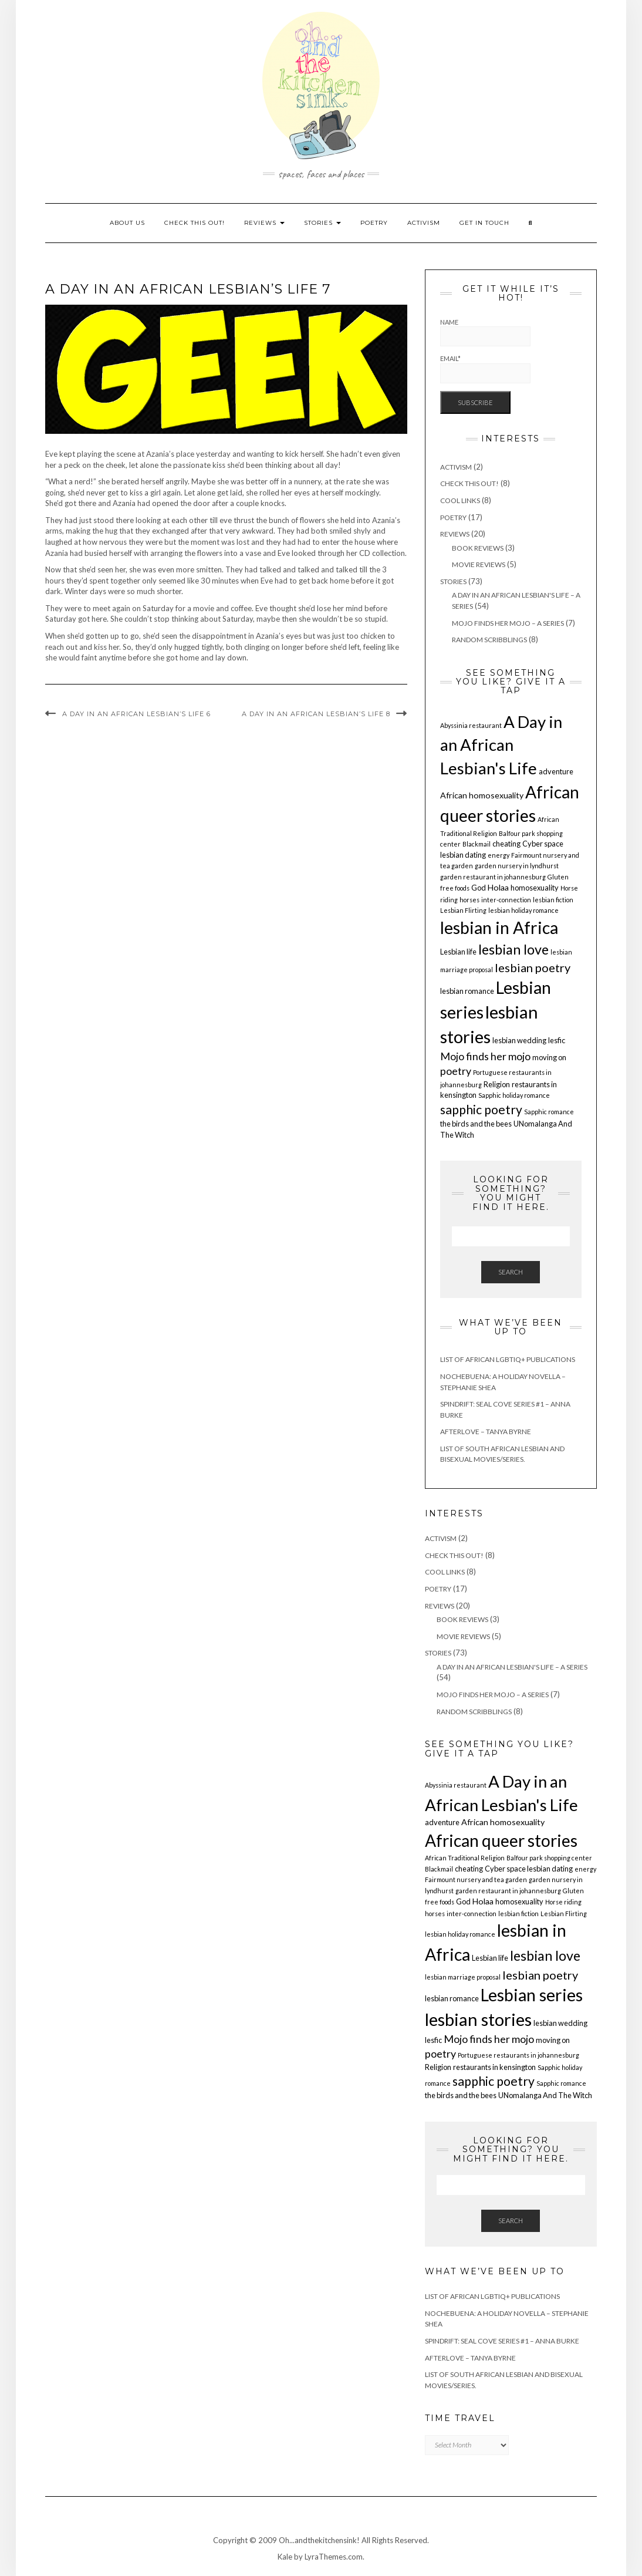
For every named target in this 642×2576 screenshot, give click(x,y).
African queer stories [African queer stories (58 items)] (501, 1840)
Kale (285, 2556)
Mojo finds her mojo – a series (508, 623)
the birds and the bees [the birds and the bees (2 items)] (476, 1123)
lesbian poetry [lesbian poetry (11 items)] (532, 967)
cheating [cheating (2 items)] (506, 843)
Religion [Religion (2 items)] (497, 1084)
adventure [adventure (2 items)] (556, 771)
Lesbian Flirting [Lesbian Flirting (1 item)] (463, 910)
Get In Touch (484, 223)
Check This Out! (194, 223)
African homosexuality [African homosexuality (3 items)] (481, 795)
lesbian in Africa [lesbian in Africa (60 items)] (499, 928)
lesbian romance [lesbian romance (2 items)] (467, 991)
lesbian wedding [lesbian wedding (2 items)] (519, 1040)
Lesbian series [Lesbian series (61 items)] (532, 1995)
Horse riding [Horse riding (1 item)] (563, 1902)
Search (510, 1272)
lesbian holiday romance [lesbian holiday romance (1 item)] (523, 910)
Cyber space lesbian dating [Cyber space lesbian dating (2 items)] (529, 1868)
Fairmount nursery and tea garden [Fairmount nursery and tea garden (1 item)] (476, 1879)
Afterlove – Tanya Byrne (485, 1431)
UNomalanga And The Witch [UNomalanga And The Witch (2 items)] (545, 2095)
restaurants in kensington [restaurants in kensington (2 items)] (494, 2067)
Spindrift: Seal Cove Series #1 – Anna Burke (502, 2340)
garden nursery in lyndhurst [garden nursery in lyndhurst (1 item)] (517, 865)
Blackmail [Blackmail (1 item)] (476, 844)
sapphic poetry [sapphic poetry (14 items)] (481, 1109)
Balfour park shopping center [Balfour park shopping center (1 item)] (549, 1858)
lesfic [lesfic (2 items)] (556, 1040)
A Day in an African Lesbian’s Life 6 (136, 714)
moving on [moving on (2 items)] (549, 1057)
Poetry (374, 223)
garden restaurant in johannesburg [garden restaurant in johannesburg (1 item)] (493, 877)
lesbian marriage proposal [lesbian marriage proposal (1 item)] (463, 1977)
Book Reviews (478, 548)
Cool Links (460, 500)
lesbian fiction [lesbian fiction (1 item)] (553, 899)
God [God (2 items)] (478, 887)
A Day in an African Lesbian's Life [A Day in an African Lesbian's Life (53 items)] (501, 745)
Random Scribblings (489, 639)
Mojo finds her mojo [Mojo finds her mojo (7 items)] (485, 1056)
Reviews (264, 223)
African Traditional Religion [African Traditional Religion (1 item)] (465, 1858)
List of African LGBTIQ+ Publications (507, 1359)
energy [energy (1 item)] (498, 855)
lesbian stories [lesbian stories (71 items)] (478, 2019)
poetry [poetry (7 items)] (455, 1070)
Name (485, 332)
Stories (322, 223)
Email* (485, 369)
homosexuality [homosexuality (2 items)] (535, 887)
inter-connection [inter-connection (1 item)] (506, 899)
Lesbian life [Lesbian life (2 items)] (458, 951)
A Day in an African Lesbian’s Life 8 (316, 714)
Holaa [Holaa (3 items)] (498, 887)
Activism (423, 223)
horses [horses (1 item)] (469, 899)
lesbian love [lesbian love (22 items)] (513, 949)
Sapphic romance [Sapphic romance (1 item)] (549, 1111)
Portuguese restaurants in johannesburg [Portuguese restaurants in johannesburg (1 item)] (518, 2055)
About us (127, 223)
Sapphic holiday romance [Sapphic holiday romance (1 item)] (514, 1095)
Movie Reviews (478, 564)
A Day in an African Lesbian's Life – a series (512, 1667)
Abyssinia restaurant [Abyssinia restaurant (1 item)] (471, 725)
